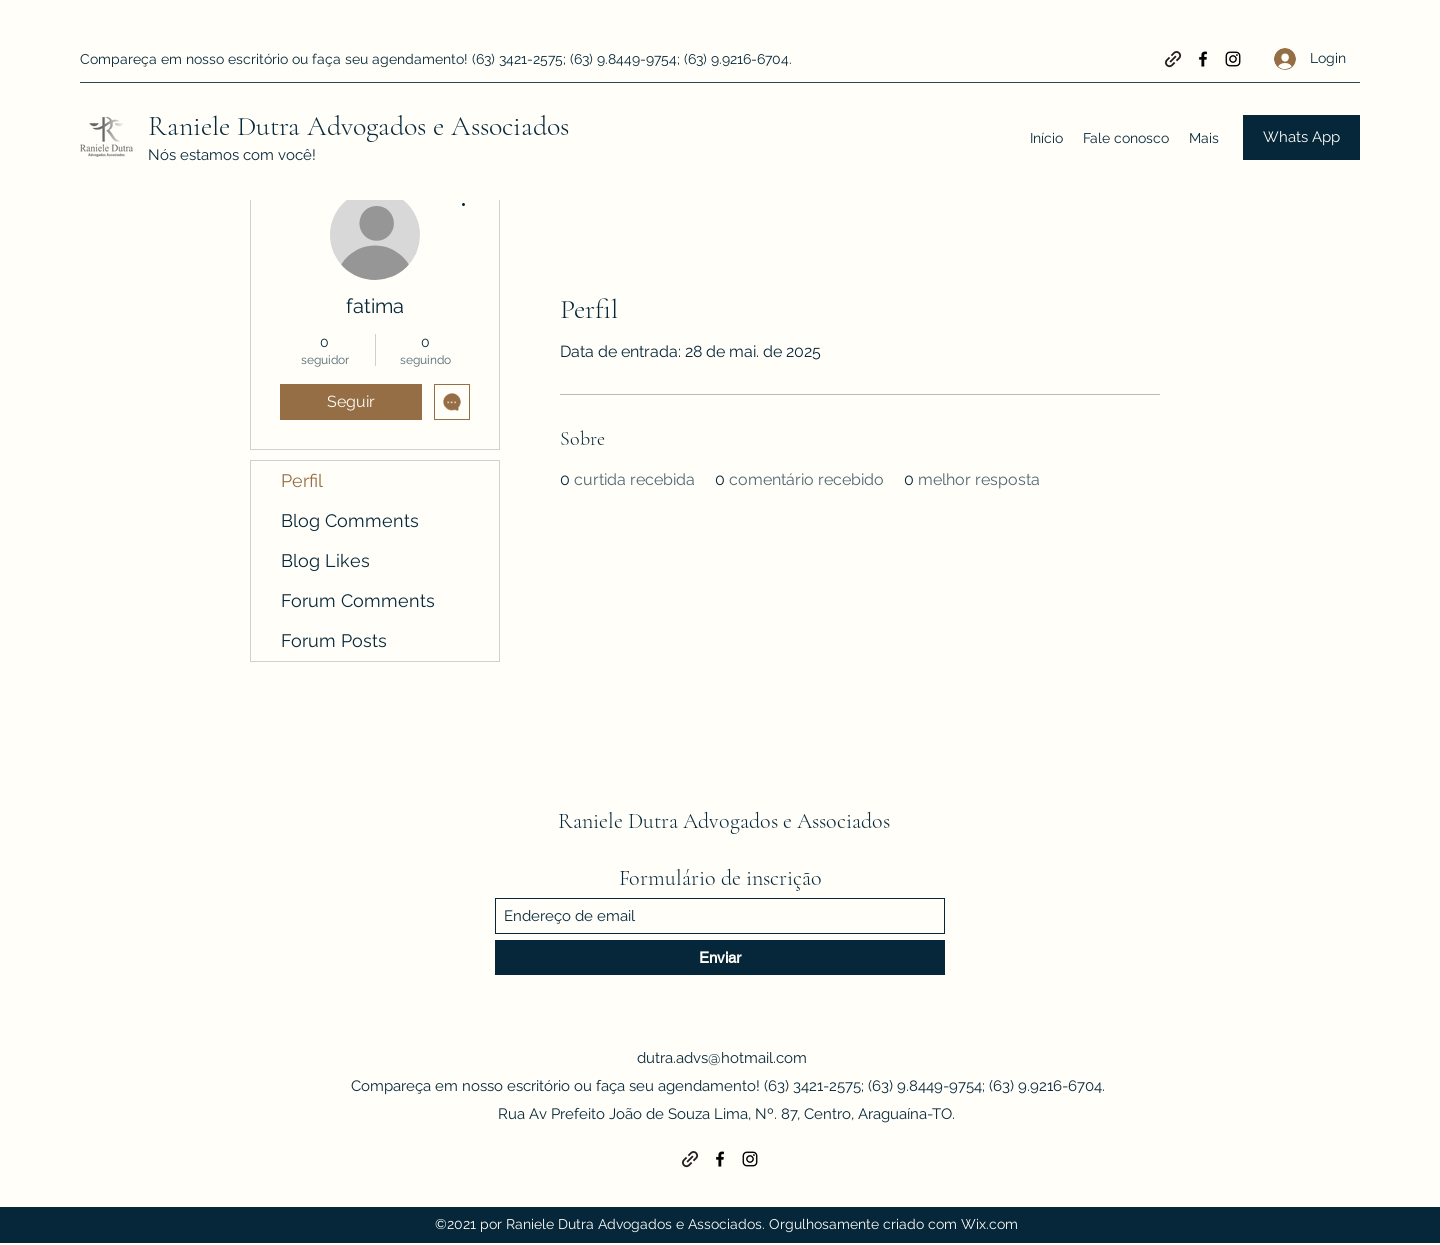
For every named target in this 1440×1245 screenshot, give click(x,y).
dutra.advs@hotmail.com (722, 1058)
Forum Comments (358, 600)
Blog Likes (325, 560)
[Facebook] (1203, 59)
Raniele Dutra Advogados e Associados (358, 126)
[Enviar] (720, 957)
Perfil (302, 480)
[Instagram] (1233, 59)
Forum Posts (334, 640)
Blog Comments (350, 520)
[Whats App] (1301, 137)
